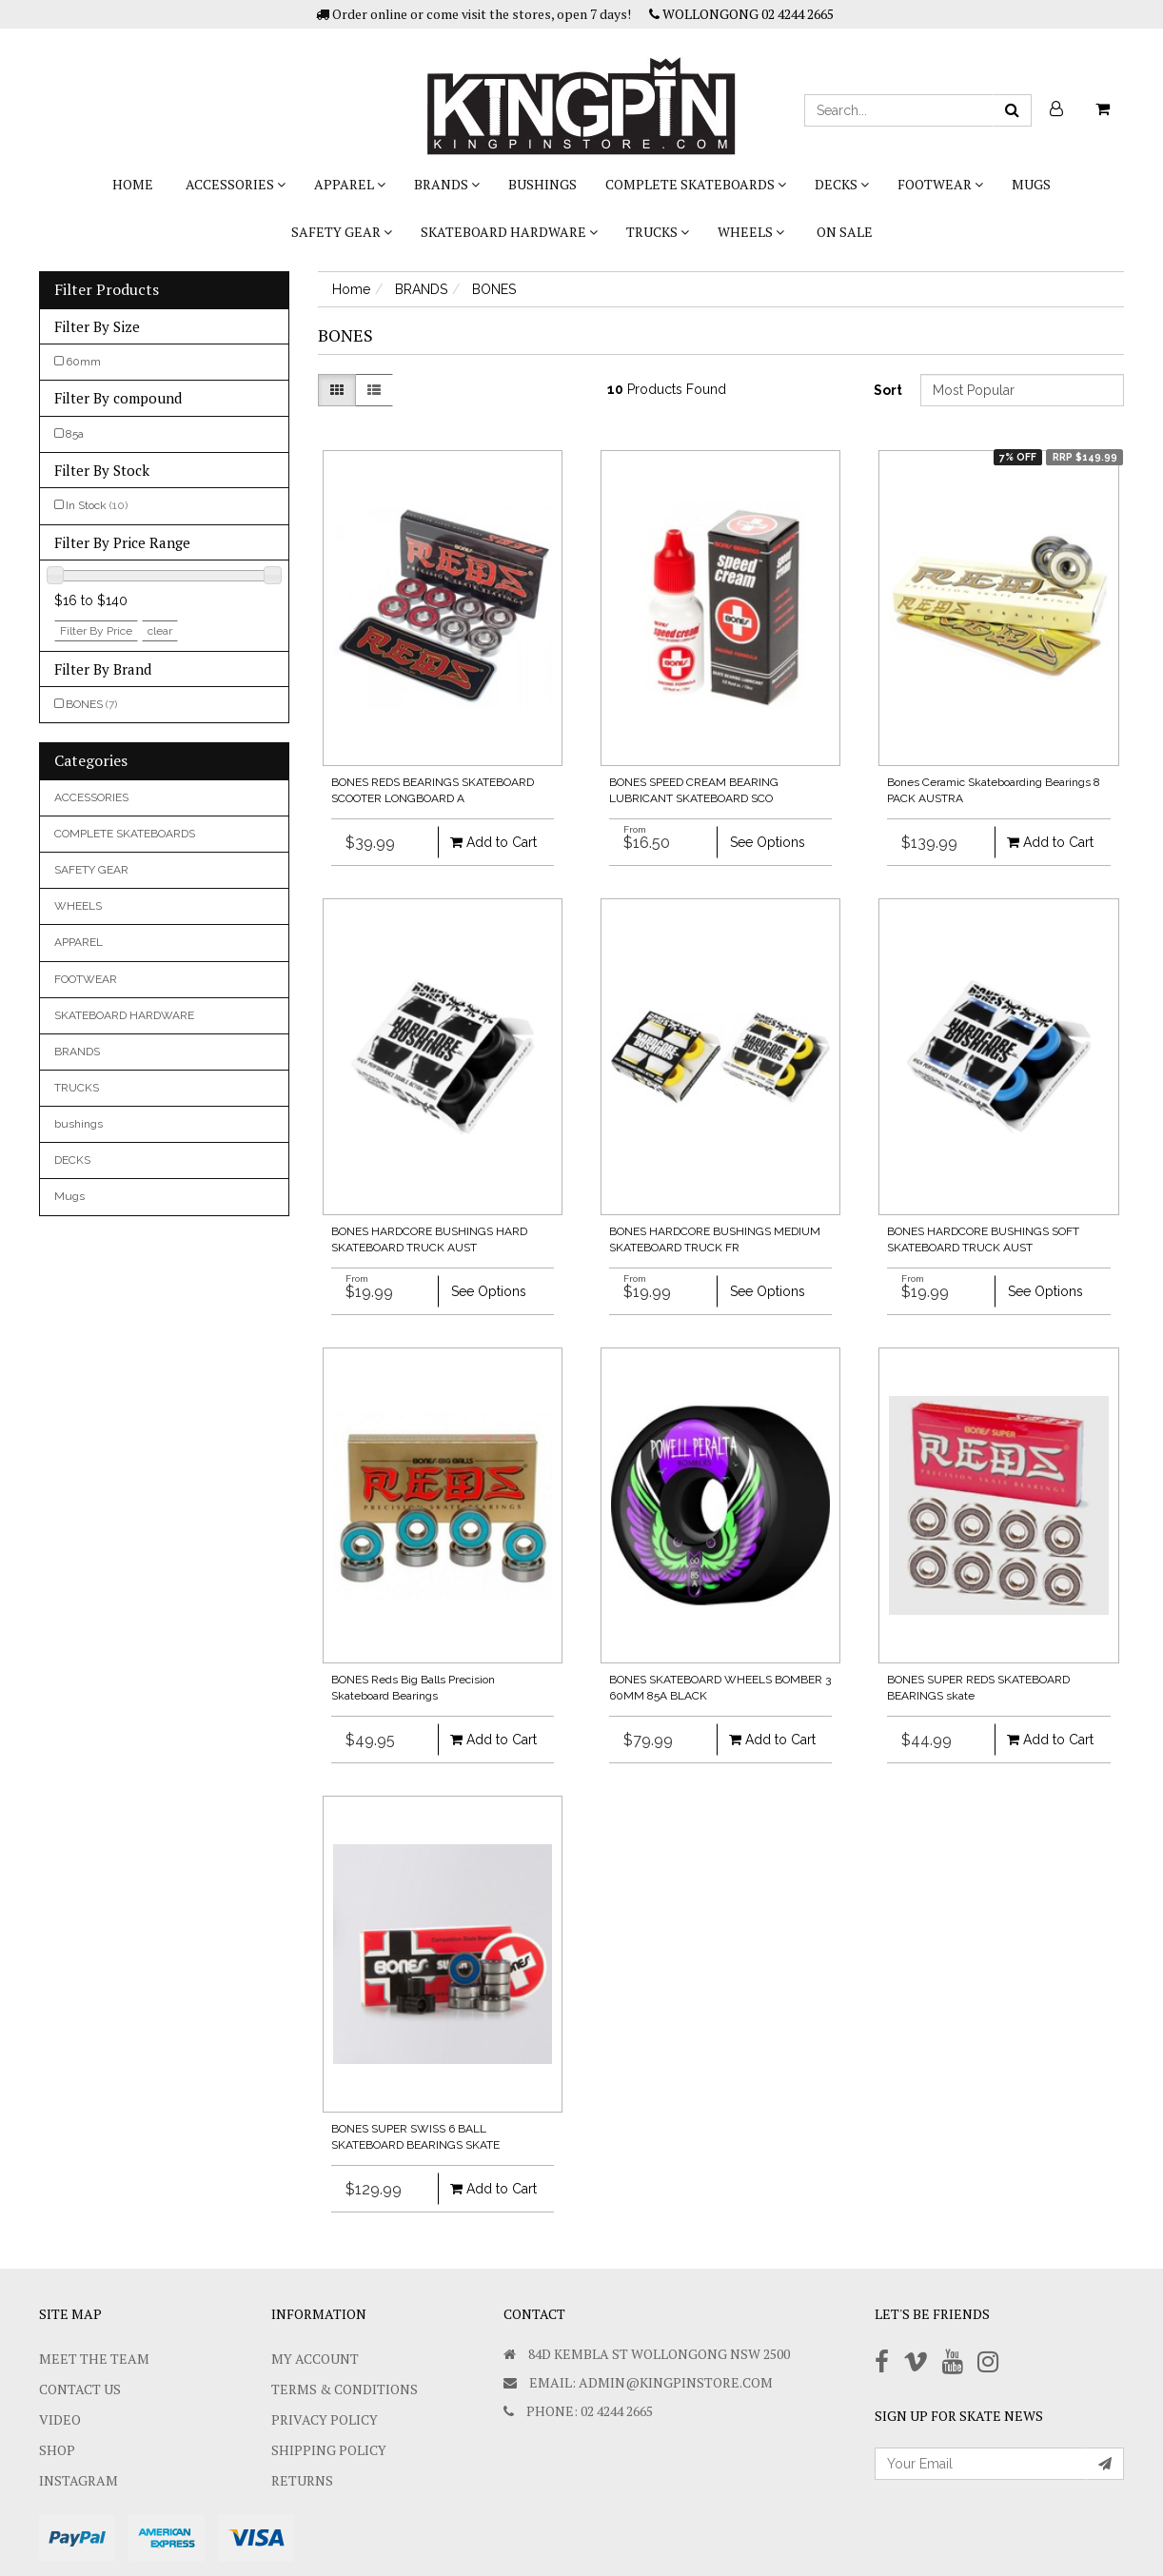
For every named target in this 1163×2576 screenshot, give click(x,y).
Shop (57, 2450)
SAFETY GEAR (341, 232)
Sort (888, 390)
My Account (315, 2359)
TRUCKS (657, 232)
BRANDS (447, 184)
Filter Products (106, 290)
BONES (91, 704)
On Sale (845, 232)
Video (60, 2419)
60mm (83, 361)
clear (160, 631)
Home (132, 184)
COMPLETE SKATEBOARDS (695, 184)
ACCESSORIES (236, 184)
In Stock (97, 505)
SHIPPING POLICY (328, 2450)
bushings (542, 184)
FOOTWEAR (940, 184)
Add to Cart (493, 842)
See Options (767, 842)
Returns (302, 2480)
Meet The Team (94, 2359)
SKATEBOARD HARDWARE (509, 232)
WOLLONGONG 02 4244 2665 (741, 14)
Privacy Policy (324, 2419)
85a (75, 434)
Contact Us (80, 2389)
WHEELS (751, 232)
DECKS (842, 184)
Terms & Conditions (344, 2389)
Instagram (78, 2480)
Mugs (1031, 184)
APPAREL (349, 184)
